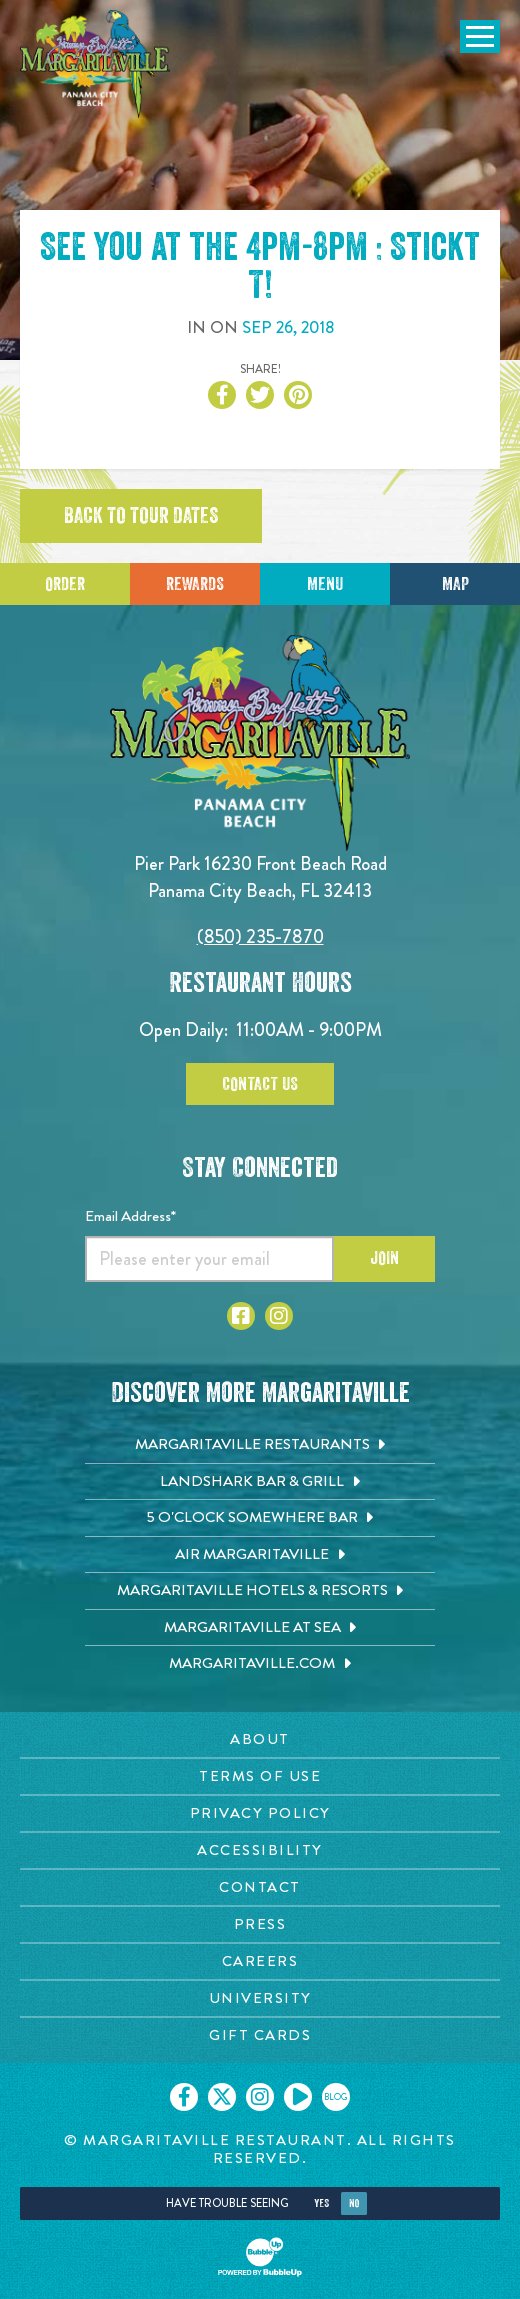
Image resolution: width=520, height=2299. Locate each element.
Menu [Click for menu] (325, 584)
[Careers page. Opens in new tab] (260, 1961)
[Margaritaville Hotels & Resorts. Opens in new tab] (260, 1591)
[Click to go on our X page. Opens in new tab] (222, 2097)
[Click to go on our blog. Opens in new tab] (336, 2097)
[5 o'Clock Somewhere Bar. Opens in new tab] (260, 1518)
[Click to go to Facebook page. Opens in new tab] (241, 1316)
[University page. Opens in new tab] (260, 1998)
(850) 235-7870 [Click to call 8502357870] (260, 936)
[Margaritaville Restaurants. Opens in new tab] (260, 1445)
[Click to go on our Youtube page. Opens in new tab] (298, 2097)
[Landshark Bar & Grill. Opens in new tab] (260, 1482)
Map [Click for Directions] (455, 584)
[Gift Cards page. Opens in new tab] (260, 2035)
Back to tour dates (141, 516)
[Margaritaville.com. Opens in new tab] (260, 1664)
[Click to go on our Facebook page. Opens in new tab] (184, 2097)
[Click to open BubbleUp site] (260, 2257)
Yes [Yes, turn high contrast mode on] (321, 2203)
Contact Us (260, 1084)
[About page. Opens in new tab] (260, 1739)
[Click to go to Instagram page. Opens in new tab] (279, 1316)
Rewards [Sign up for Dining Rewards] (195, 584)
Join (384, 1258)
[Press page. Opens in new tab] (260, 1924)
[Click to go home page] (95, 64)
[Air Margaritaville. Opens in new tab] (260, 1555)
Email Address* (130, 1216)
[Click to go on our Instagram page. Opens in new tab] (260, 2097)
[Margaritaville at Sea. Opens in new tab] (260, 1628)
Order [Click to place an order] (65, 584)
